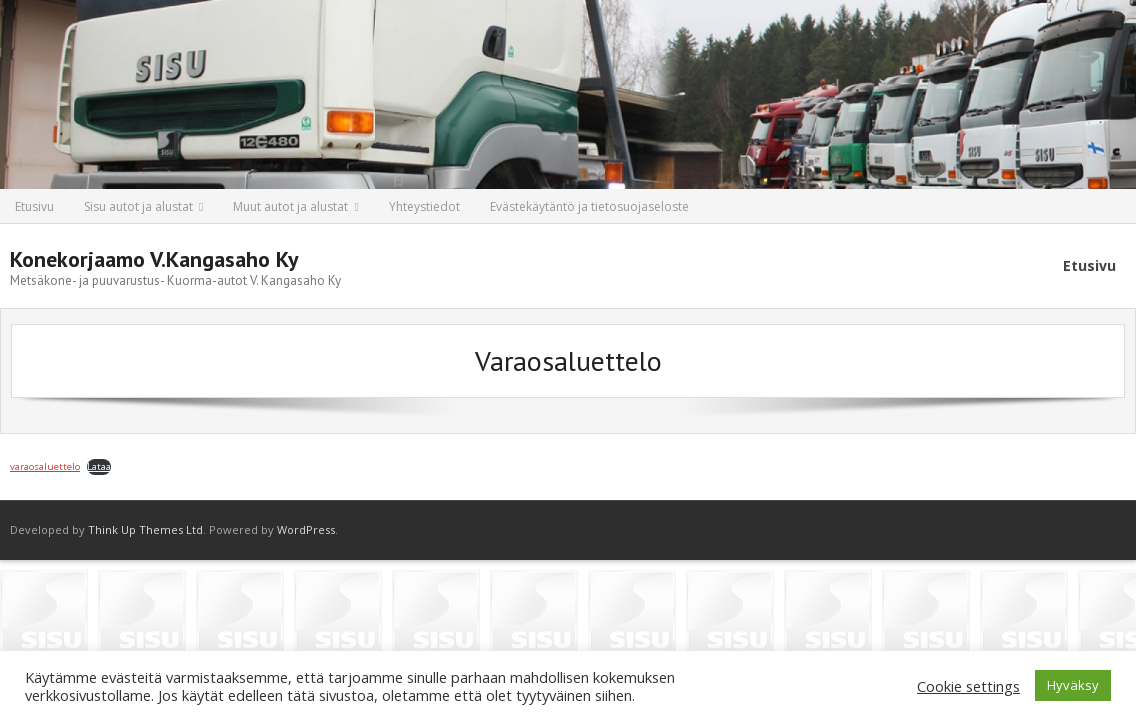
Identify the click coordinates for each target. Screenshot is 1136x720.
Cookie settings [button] (968, 686)
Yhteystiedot (424, 206)
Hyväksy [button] (1073, 685)
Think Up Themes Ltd (145, 529)
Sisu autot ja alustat (138, 206)
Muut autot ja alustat (290, 206)
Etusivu (34, 206)
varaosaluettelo (45, 466)
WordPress (306, 529)
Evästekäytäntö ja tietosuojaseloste (589, 206)
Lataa (99, 466)
